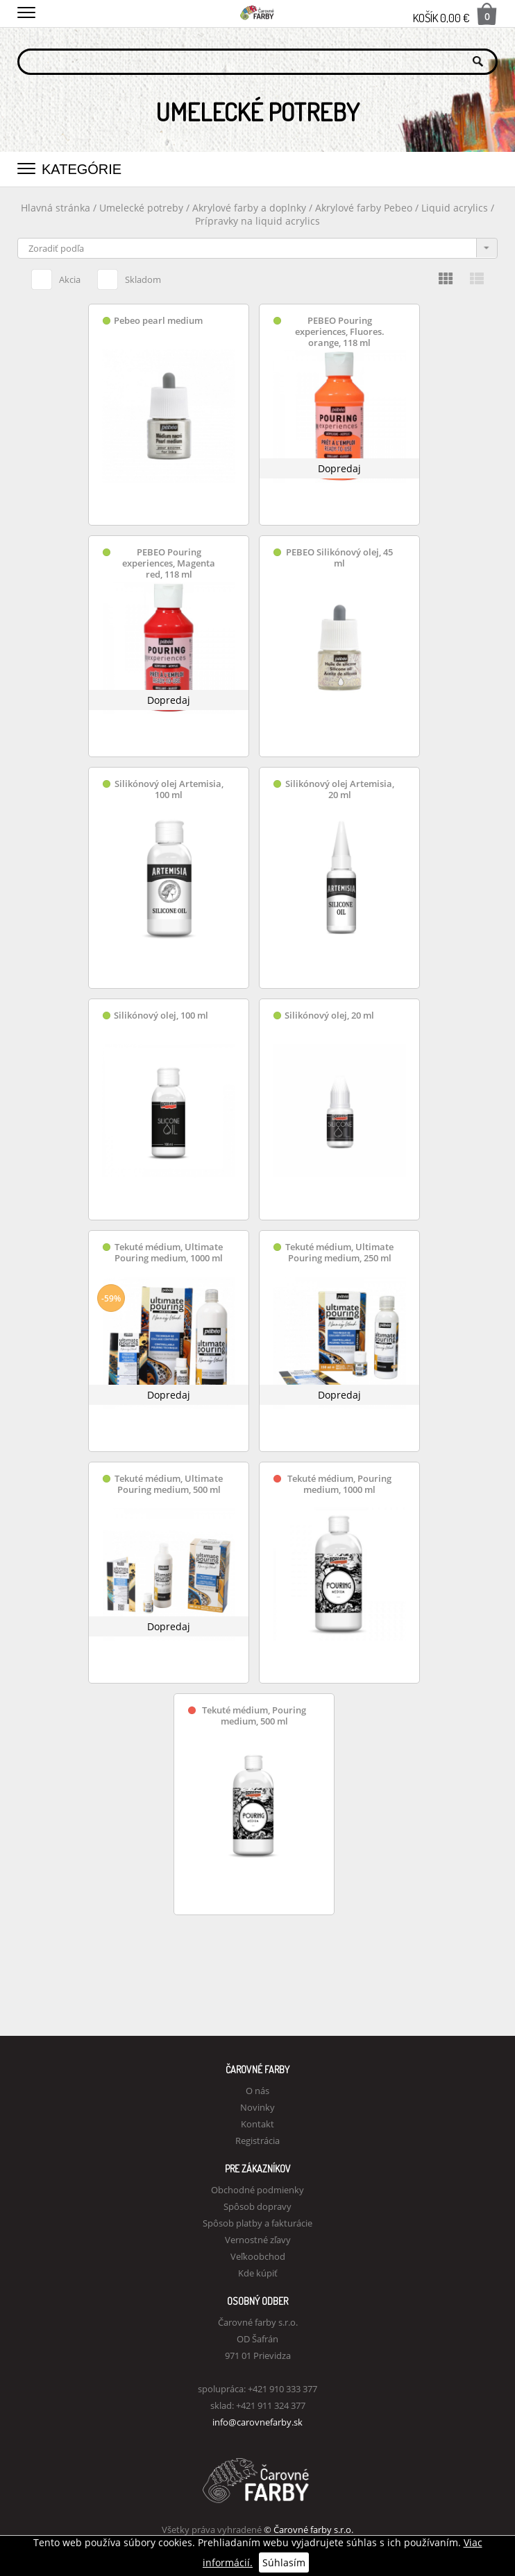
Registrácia (257, 2140)
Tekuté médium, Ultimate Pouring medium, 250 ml (339, 1252)
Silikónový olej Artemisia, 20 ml (339, 789)
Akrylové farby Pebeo (363, 207)
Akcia (56, 277)
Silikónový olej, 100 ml (161, 1015)
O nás (257, 2090)
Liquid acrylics (456, 207)
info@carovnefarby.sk (257, 2422)
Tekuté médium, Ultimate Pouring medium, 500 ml (169, 1484)
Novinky (257, 2107)
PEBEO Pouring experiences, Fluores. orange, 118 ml (340, 332)
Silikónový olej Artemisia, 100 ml (169, 789)
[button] (26, 10)
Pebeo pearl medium (158, 321)
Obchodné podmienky (257, 2190)
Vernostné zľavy (258, 2239)
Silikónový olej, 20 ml (329, 1015)
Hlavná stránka (55, 207)
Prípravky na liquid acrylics (257, 220)
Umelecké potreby (141, 207)
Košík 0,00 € (455, 14)
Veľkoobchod (257, 2256)
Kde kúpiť (258, 2273)
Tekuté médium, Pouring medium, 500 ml (254, 1715)
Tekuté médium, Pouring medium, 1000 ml (339, 1484)
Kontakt (257, 2124)
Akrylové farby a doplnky (250, 207)
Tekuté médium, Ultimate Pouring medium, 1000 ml (169, 1252)
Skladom (129, 277)
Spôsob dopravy (257, 2206)
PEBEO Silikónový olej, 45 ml (339, 557)
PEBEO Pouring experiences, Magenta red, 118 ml (168, 563)
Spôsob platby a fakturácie (257, 2223)
